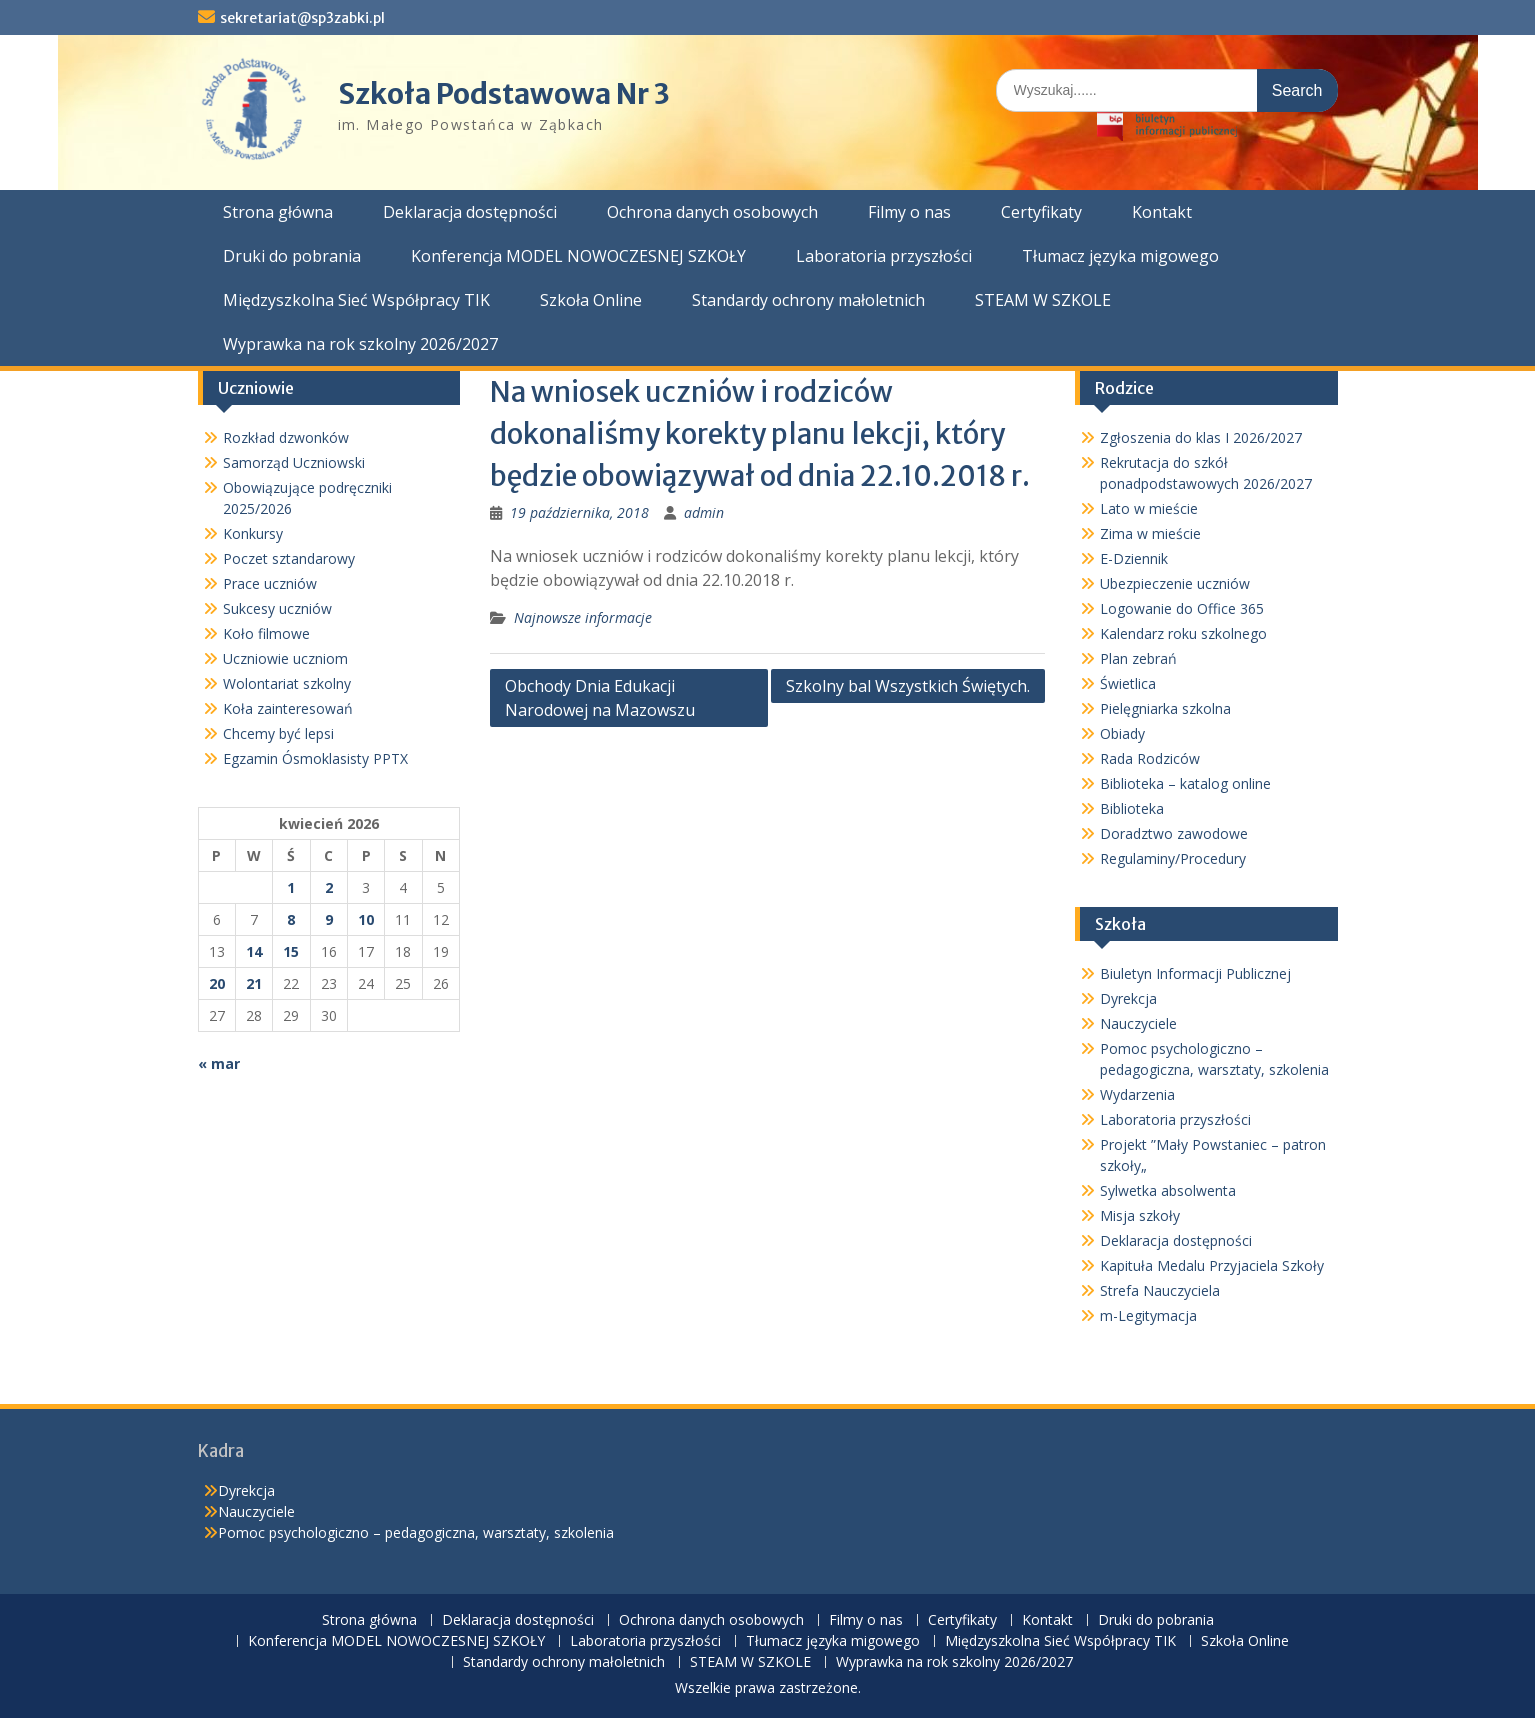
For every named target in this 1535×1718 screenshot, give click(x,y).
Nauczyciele (1138, 1023)
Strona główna (278, 212)
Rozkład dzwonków (286, 437)
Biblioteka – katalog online (1185, 783)
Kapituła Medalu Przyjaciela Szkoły (1212, 1265)
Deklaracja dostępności (470, 212)
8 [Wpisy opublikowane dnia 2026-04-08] (291, 919)
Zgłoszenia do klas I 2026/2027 (1201, 437)
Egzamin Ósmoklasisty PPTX (315, 758)
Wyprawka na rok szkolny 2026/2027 (360, 344)
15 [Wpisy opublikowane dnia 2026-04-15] (291, 951)
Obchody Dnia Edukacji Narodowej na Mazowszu (600, 698)
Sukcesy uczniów (277, 608)
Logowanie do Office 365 (1182, 608)
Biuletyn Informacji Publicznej (1195, 973)
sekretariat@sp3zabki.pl (302, 18)
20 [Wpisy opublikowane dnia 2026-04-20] (217, 983)
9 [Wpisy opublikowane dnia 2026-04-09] (329, 919)
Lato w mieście (1149, 508)
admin (704, 512)
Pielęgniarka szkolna (1165, 708)
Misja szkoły (1140, 1215)
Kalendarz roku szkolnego (1183, 633)
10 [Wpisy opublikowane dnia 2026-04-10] (366, 919)
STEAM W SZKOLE (1043, 300)
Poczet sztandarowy (289, 558)
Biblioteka (1132, 808)
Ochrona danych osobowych (712, 212)
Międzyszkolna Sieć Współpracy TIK (356, 300)
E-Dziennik (1134, 558)
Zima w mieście (1150, 533)
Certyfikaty (1041, 212)
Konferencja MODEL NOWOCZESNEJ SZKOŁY (578, 256)
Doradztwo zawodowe (1174, 833)
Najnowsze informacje (583, 617)
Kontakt (1162, 212)
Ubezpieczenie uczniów (1175, 583)
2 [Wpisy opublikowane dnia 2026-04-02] (329, 887)
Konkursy (253, 533)
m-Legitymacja (1148, 1315)
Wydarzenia (1137, 1094)
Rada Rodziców (1150, 758)
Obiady (1122, 733)
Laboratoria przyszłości (884, 256)
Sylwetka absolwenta (1168, 1190)
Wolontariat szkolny (287, 683)
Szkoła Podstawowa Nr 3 (504, 94)
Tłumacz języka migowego (1120, 256)
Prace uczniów (270, 583)
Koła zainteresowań (288, 708)
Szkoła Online (591, 300)
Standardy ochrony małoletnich (808, 300)
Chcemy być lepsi (278, 733)
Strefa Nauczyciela (1160, 1290)
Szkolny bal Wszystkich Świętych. (908, 686)
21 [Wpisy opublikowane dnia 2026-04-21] (254, 983)
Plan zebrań (1138, 658)
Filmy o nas (909, 212)
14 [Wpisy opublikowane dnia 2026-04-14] (254, 951)
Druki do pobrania (292, 256)
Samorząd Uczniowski (294, 462)
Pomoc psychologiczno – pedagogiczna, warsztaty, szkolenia (416, 1532)
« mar (219, 1063)
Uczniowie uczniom (285, 658)
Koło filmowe (266, 633)
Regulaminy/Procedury (1173, 858)
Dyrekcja (1128, 998)
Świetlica (1128, 683)
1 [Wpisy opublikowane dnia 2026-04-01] (291, 887)
